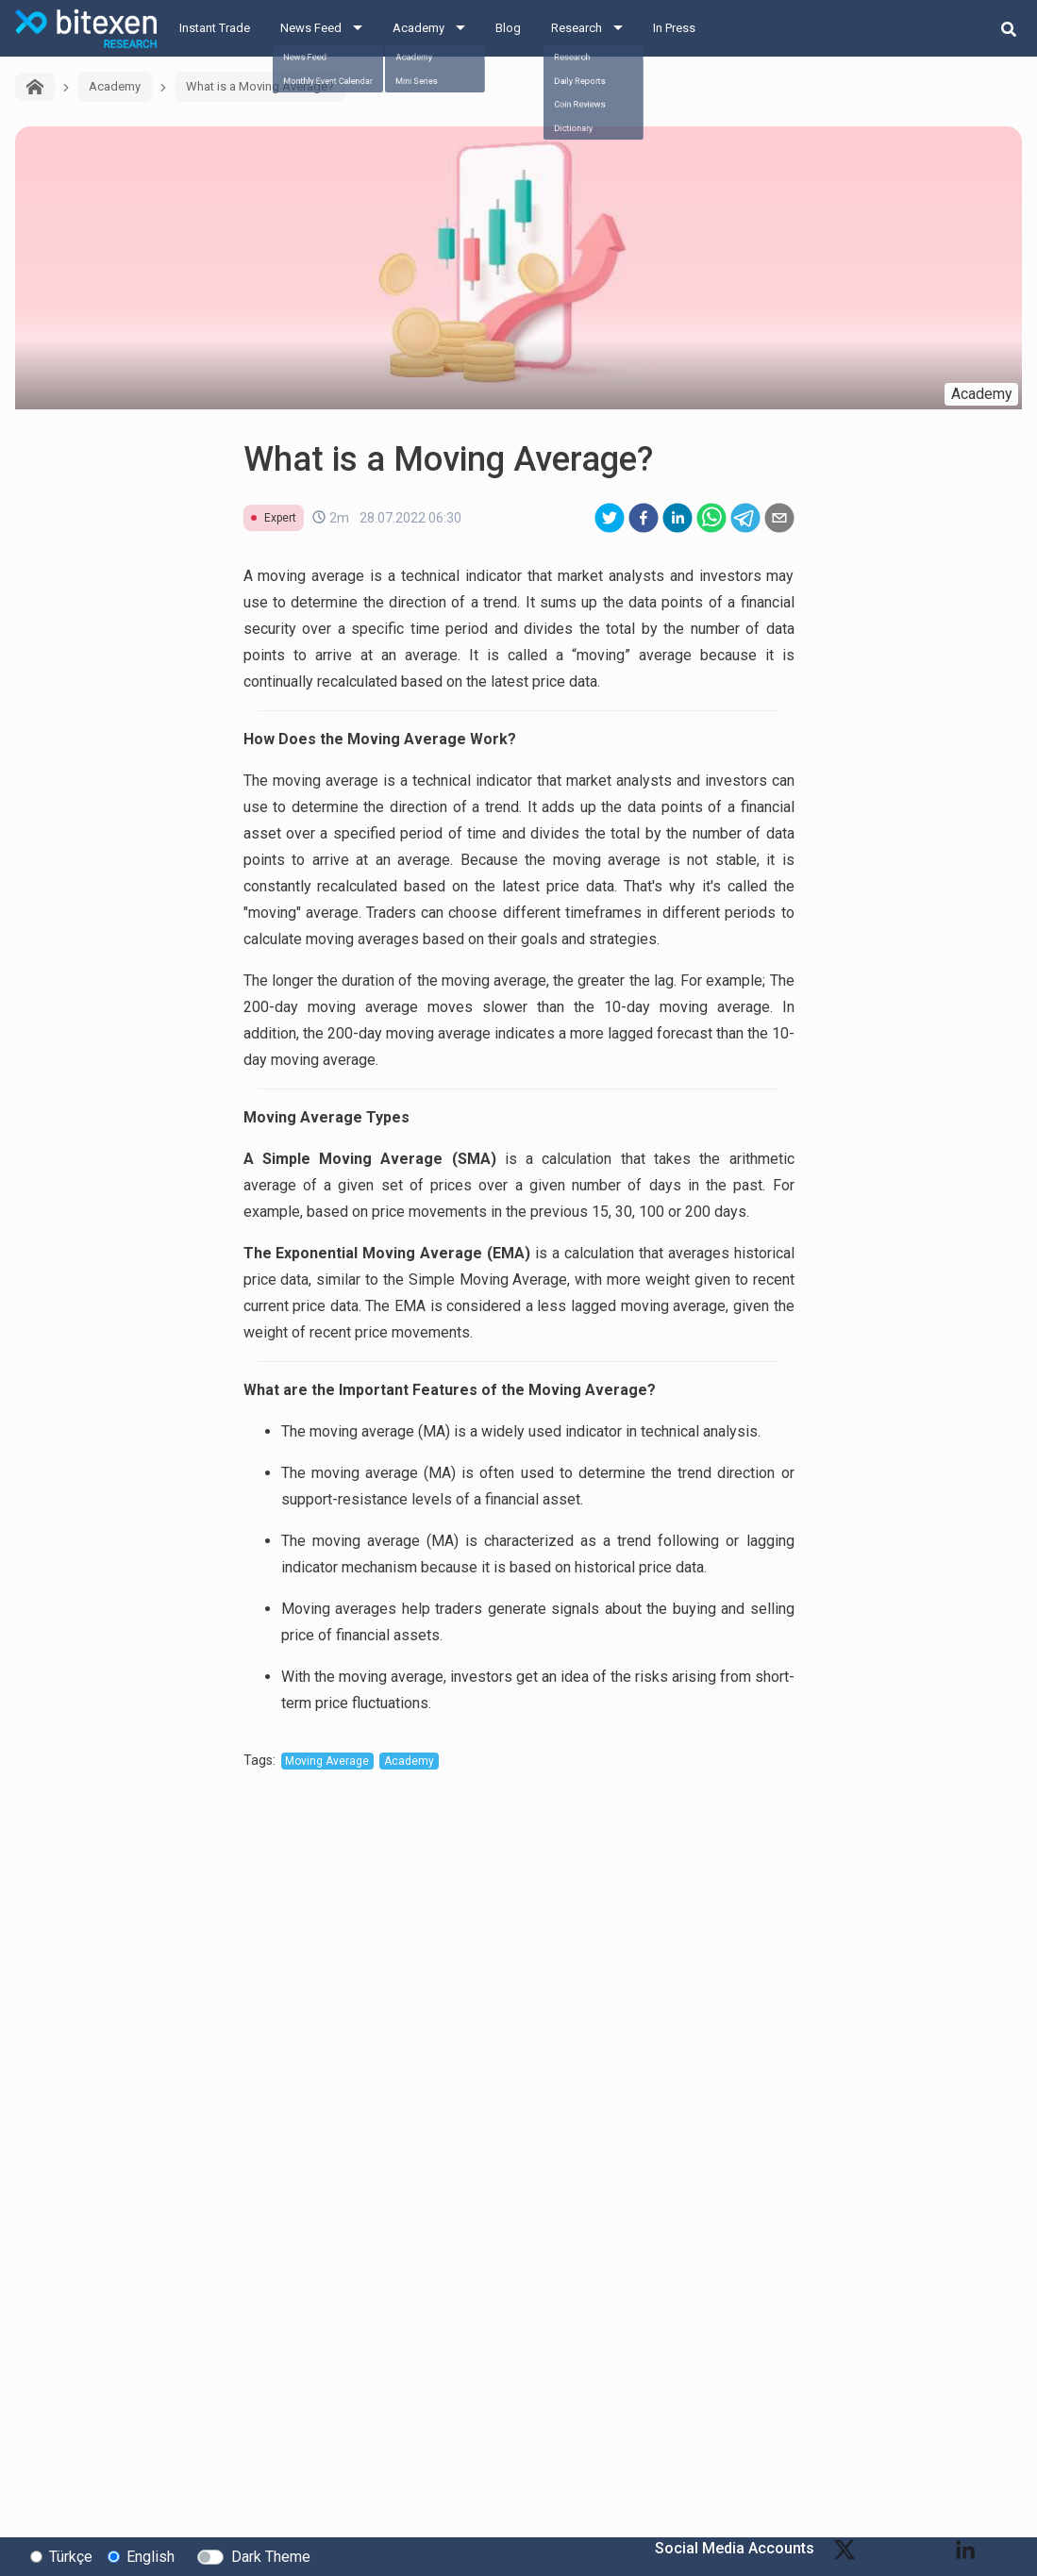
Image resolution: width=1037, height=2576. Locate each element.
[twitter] (609, 518)
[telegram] (745, 518)
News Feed (311, 28)
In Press (674, 28)
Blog (508, 28)
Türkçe (70, 2556)
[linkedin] (677, 518)
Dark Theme (270, 2556)
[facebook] (643, 518)
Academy (418, 28)
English (150, 2556)
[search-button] (1008, 28)
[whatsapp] (711, 518)
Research (576, 28)
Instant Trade (214, 28)
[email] (779, 518)
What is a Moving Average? (260, 86)
